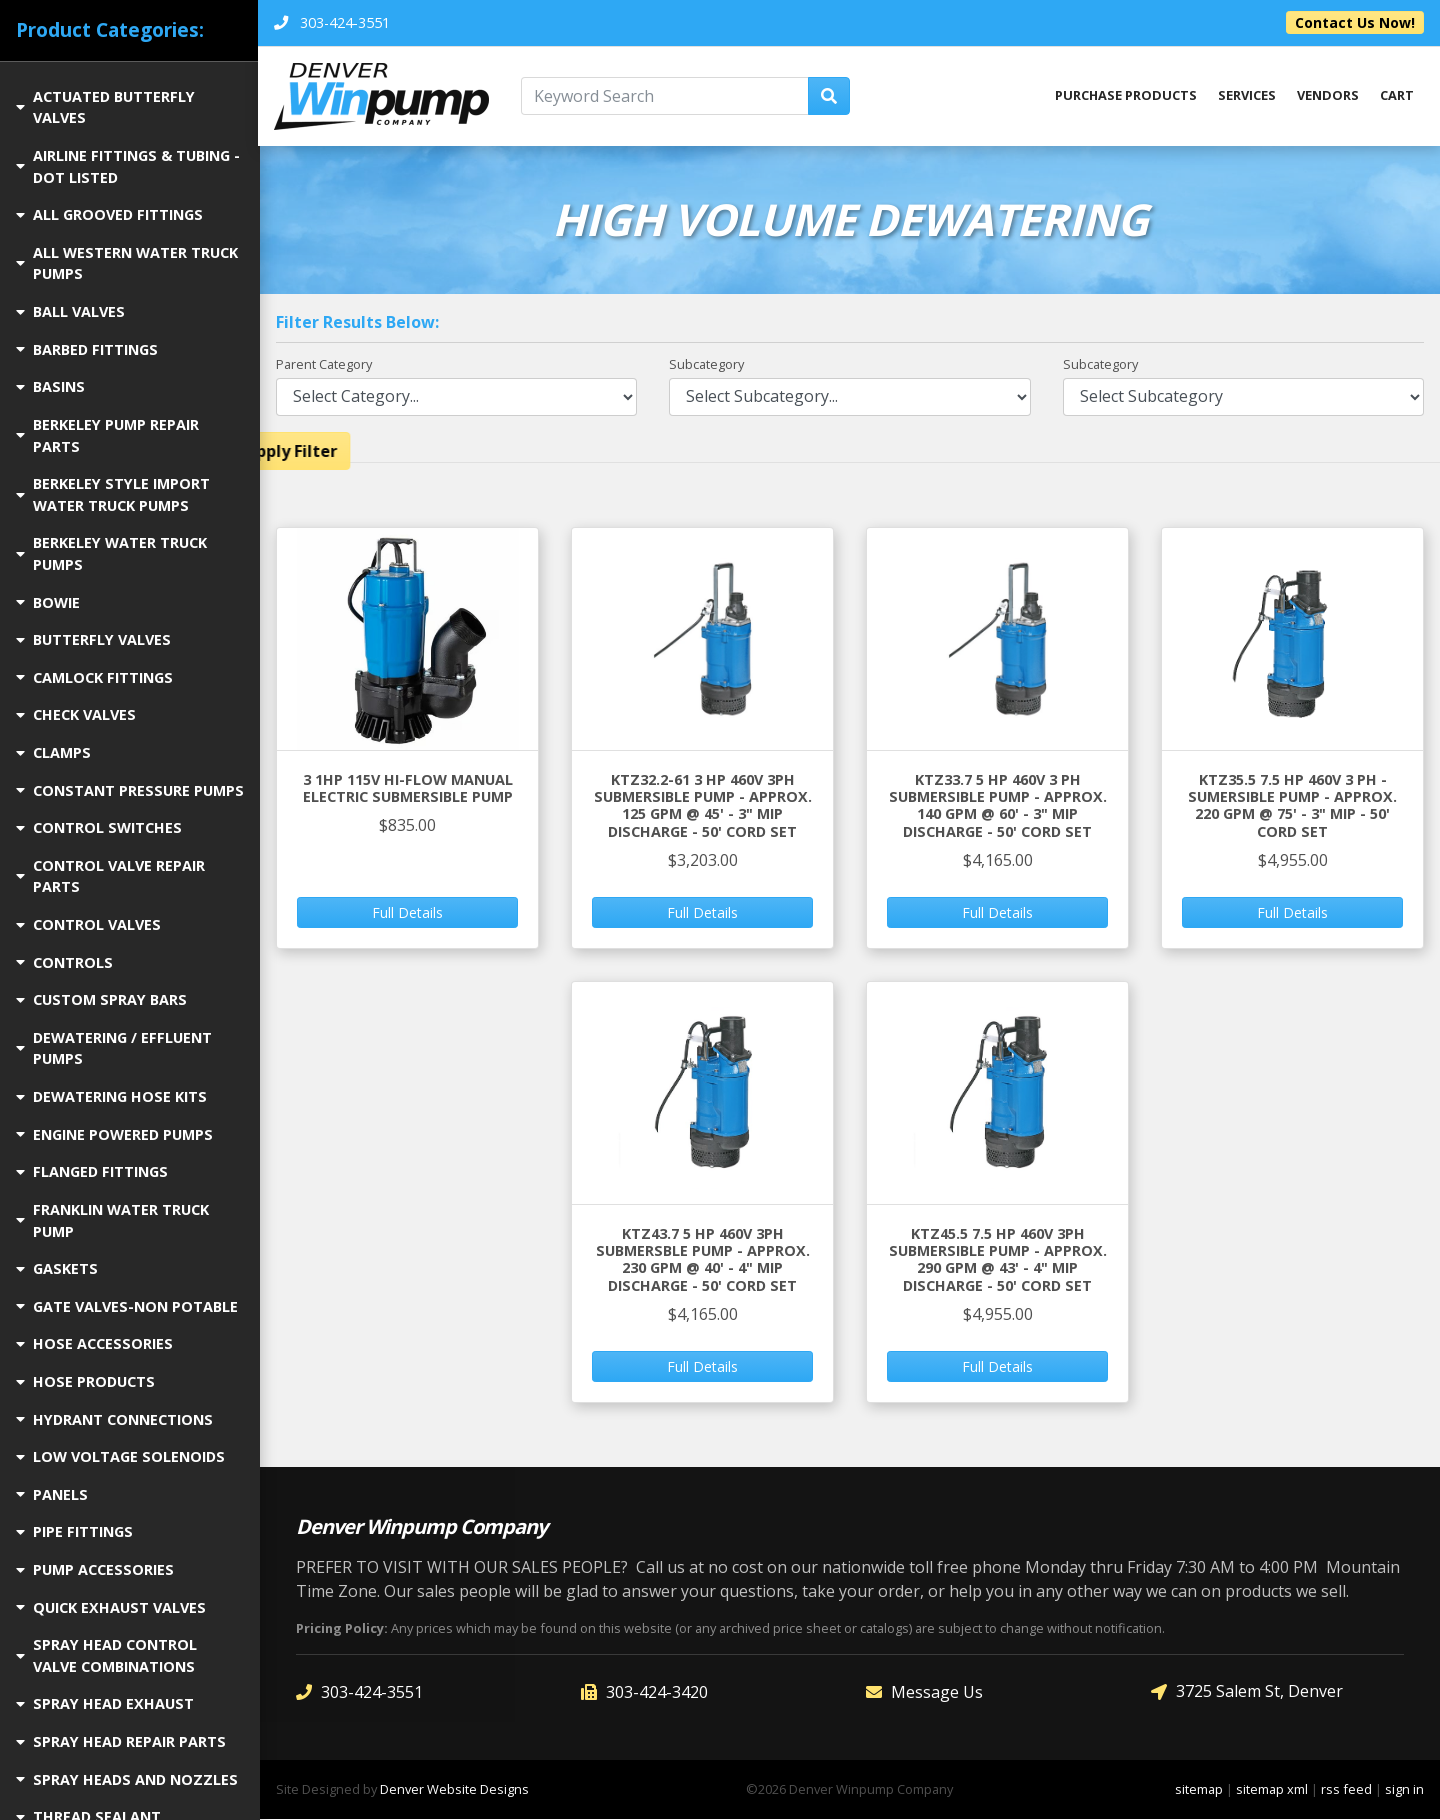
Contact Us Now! (1355, 22)
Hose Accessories (94, 1343)
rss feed (1346, 1790)
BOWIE (48, 602)
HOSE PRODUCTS (85, 1381)
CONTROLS (64, 962)
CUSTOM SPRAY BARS (101, 999)
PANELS (52, 1494)
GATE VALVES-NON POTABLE (127, 1306)
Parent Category (324, 365)
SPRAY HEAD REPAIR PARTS (121, 1741)
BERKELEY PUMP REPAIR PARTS (107, 435)
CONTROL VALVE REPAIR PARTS (110, 876)
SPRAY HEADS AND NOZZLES (127, 1779)
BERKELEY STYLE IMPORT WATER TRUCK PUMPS (113, 494)
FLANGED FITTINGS (92, 1171)
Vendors (1328, 96)
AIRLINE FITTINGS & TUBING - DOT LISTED (128, 166)
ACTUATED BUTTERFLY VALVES (105, 107)
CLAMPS (53, 752)
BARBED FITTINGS (87, 349)
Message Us (924, 1692)
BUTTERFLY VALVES (93, 639)
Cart (1397, 96)
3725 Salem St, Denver (1247, 1692)
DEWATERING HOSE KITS (111, 1096)
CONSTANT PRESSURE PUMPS (130, 790)
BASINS (50, 386)
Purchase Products (1125, 96)
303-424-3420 (644, 1692)
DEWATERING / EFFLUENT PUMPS (114, 1048)
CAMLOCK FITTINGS (94, 677)
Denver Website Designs (454, 1790)
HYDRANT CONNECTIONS (114, 1419)
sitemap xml (1272, 1790)
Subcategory (706, 365)
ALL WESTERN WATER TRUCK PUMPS (127, 263)
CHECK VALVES (76, 714)
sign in (1404, 1790)
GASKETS (57, 1268)
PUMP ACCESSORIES (95, 1569)
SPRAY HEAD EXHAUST (105, 1703)
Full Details (407, 913)
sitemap (1199, 1790)
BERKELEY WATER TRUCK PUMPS (111, 553)
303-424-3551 (359, 1692)
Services (1247, 96)
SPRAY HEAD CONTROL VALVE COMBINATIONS (106, 1655)
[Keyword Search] (666, 96)
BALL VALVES (70, 311)
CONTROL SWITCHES (99, 827)
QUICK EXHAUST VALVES (111, 1607)
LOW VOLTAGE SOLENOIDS (120, 1456)
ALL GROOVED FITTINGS (109, 214)
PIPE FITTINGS (74, 1531)
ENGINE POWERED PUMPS (114, 1134)
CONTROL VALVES (88, 924)
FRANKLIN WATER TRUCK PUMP (112, 1220)
